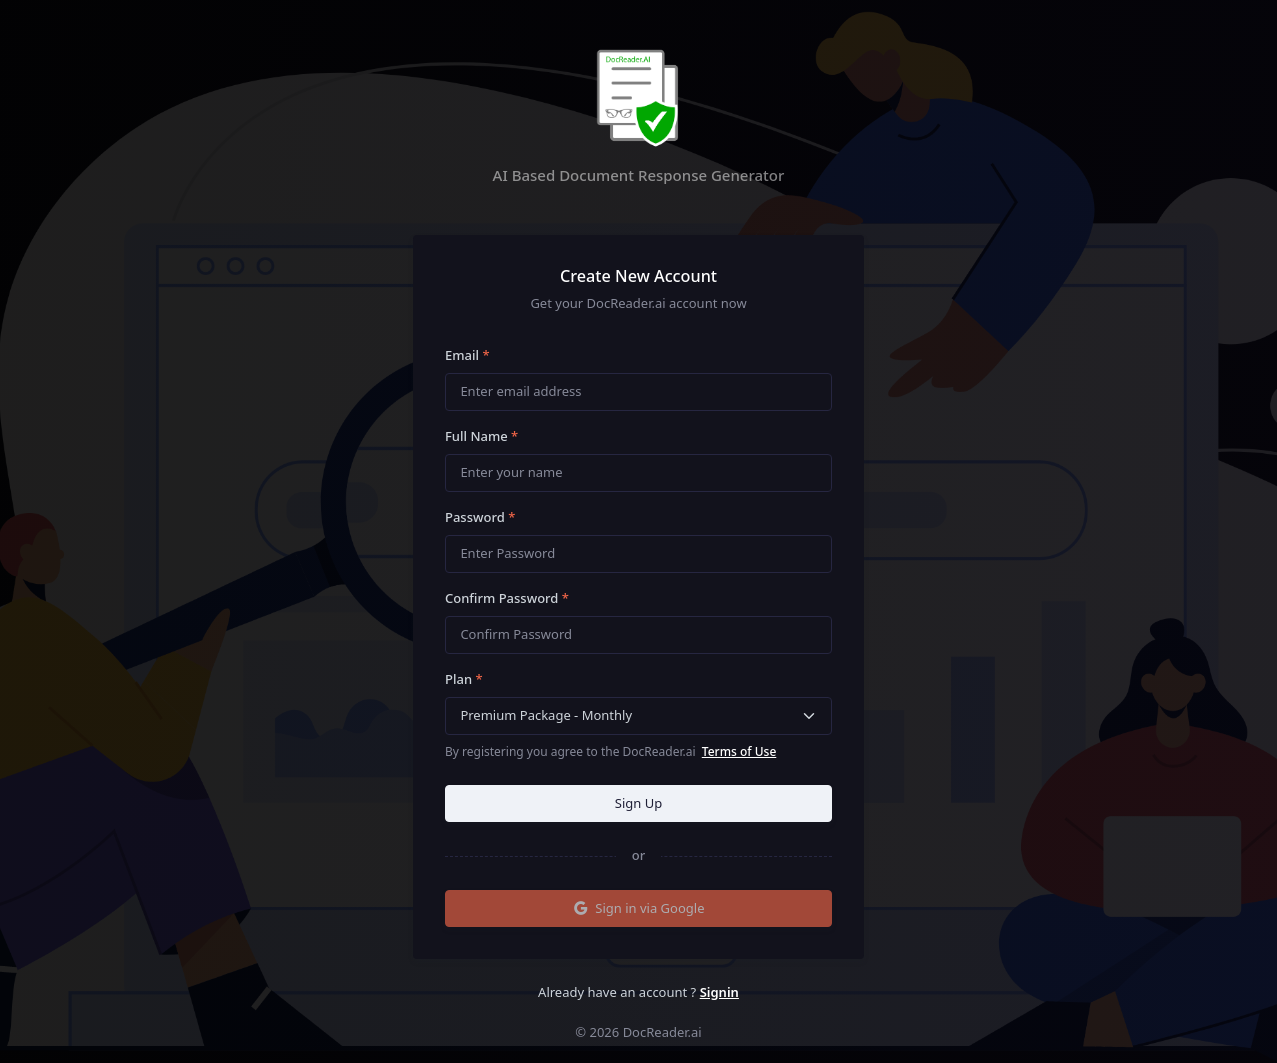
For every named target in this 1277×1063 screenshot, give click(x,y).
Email (467, 355)
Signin (719, 992)
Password (480, 517)
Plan (464, 679)
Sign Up (638, 803)
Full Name (481, 436)
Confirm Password (507, 598)
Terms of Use (739, 751)
